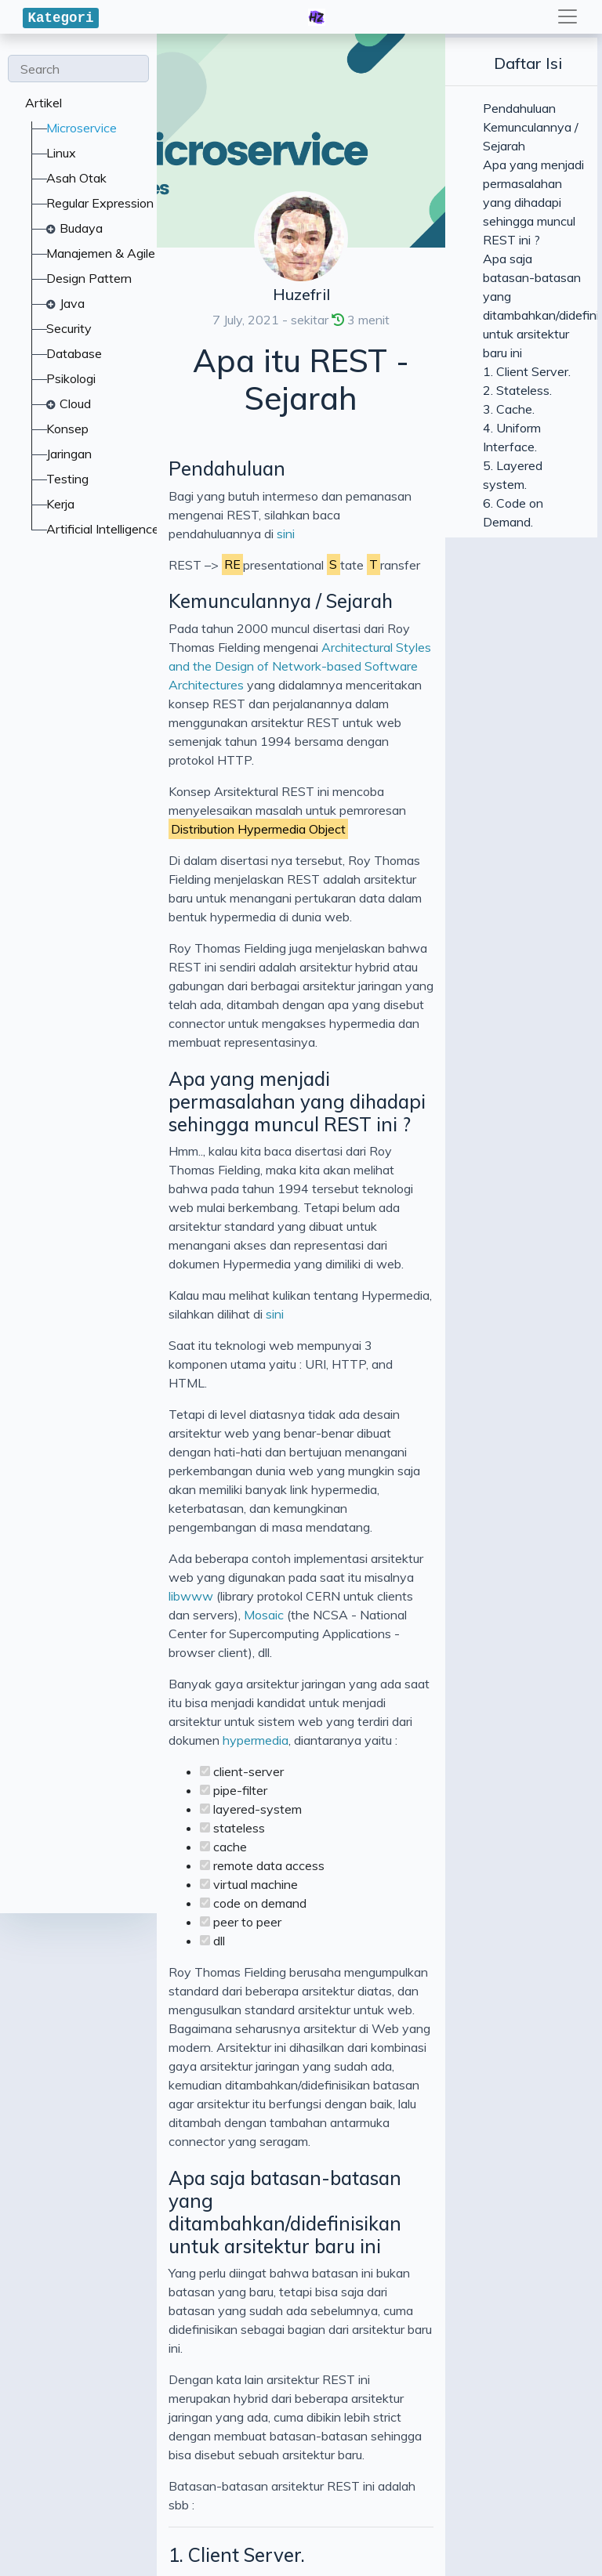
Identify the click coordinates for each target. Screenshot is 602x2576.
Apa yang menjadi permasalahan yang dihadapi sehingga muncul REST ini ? (301, 827)
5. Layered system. (92, 1906)
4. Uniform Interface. (103, 1854)
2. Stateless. (63, 1749)
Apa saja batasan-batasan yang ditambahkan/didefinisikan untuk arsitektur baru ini (299, 1508)
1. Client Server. (80, 1697)
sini (550, 458)
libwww (540, 1066)
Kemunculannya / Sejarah (124, 525)
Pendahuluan (70, 431)
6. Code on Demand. (99, 1958)
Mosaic (307, 1085)
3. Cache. (50, 1802)
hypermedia (256, 1154)
